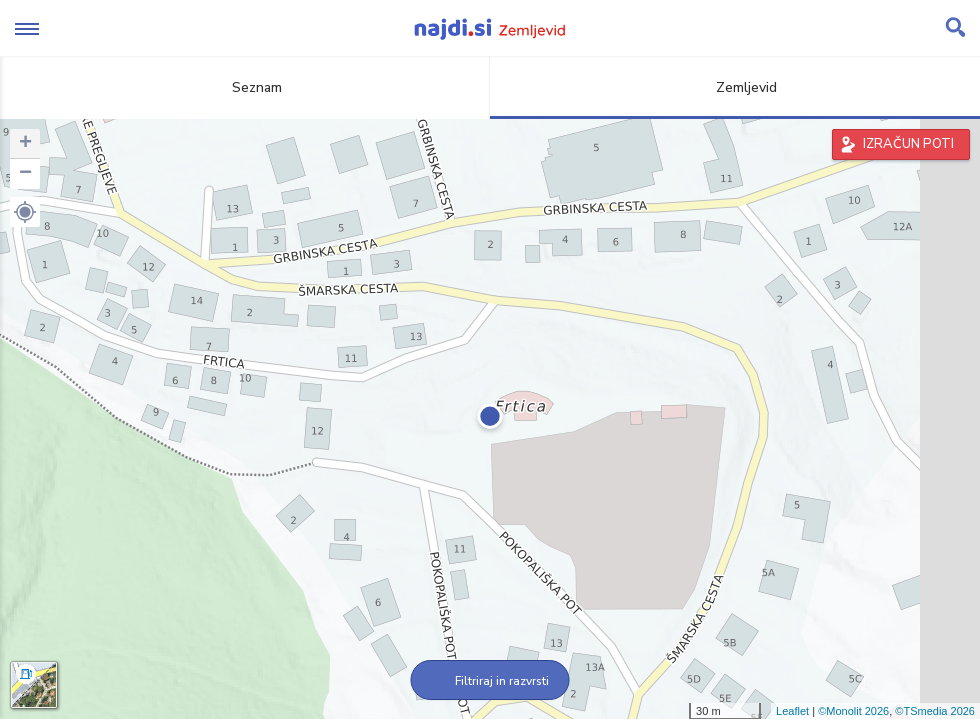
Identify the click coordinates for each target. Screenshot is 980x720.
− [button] (25, 174)
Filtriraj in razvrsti (490, 681)
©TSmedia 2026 (935, 711)
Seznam (245, 87)
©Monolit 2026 (853, 711)
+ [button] (25, 144)
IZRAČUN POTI (908, 144)
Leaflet (792, 711)
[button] (25, 212)
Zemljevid (735, 87)
